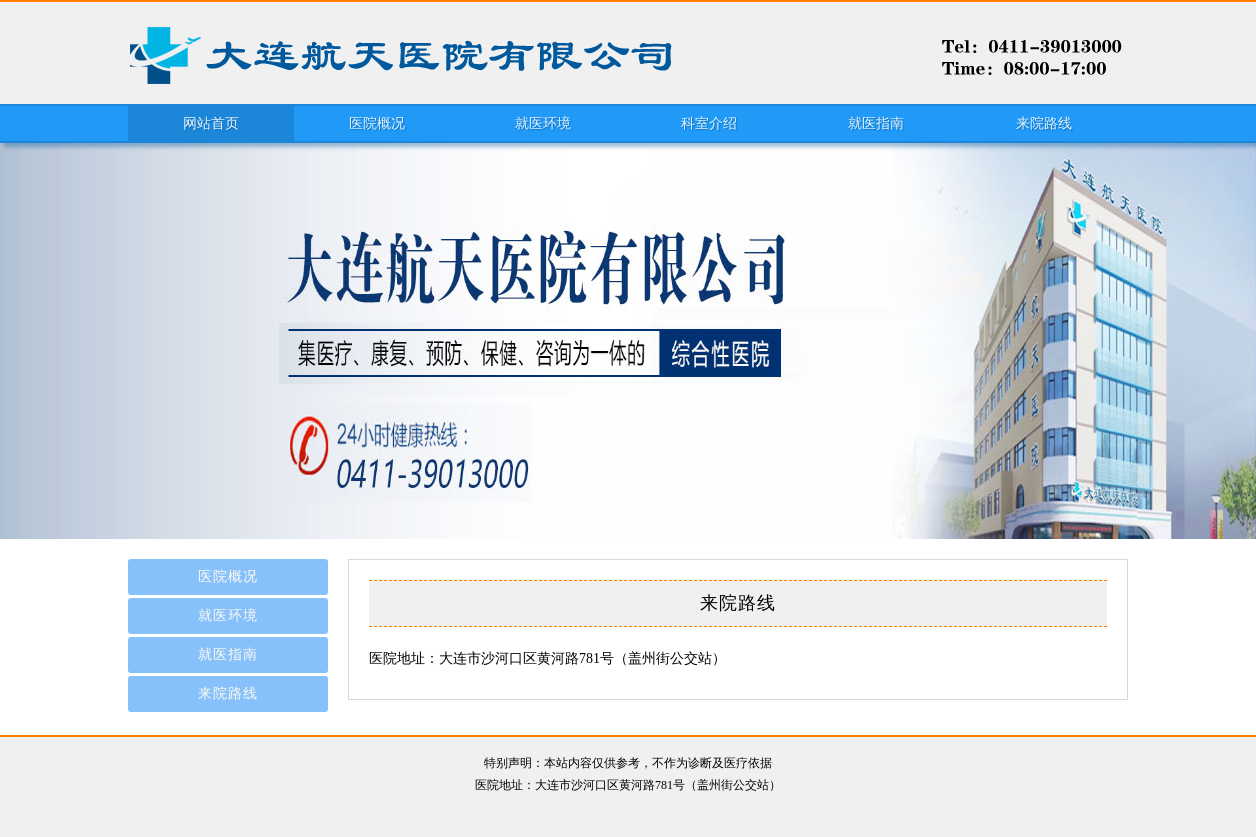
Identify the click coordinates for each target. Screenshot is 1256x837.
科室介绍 (709, 123)
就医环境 (543, 123)
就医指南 (876, 123)
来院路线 (1044, 123)
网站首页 (211, 123)
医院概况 (377, 123)
